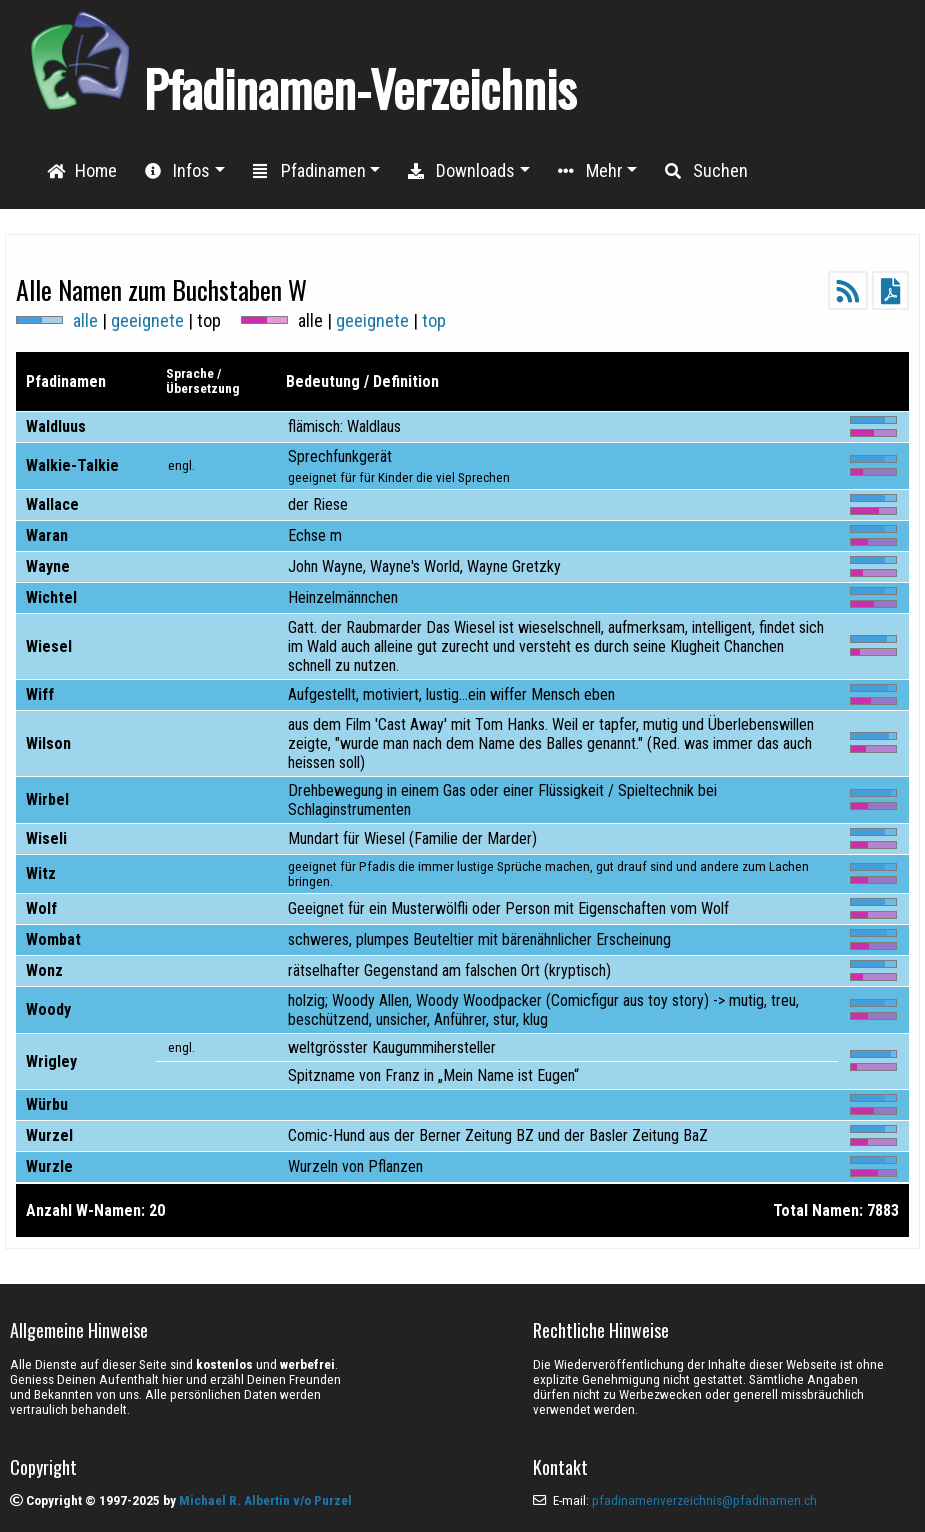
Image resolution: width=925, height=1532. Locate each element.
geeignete (147, 320)
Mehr (590, 170)
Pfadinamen (309, 170)
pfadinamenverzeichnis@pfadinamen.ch (704, 1500)
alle (85, 320)
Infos (177, 170)
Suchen (706, 170)
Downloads (461, 170)
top (434, 320)
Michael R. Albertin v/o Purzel (265, 1500)
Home (82, 170)
